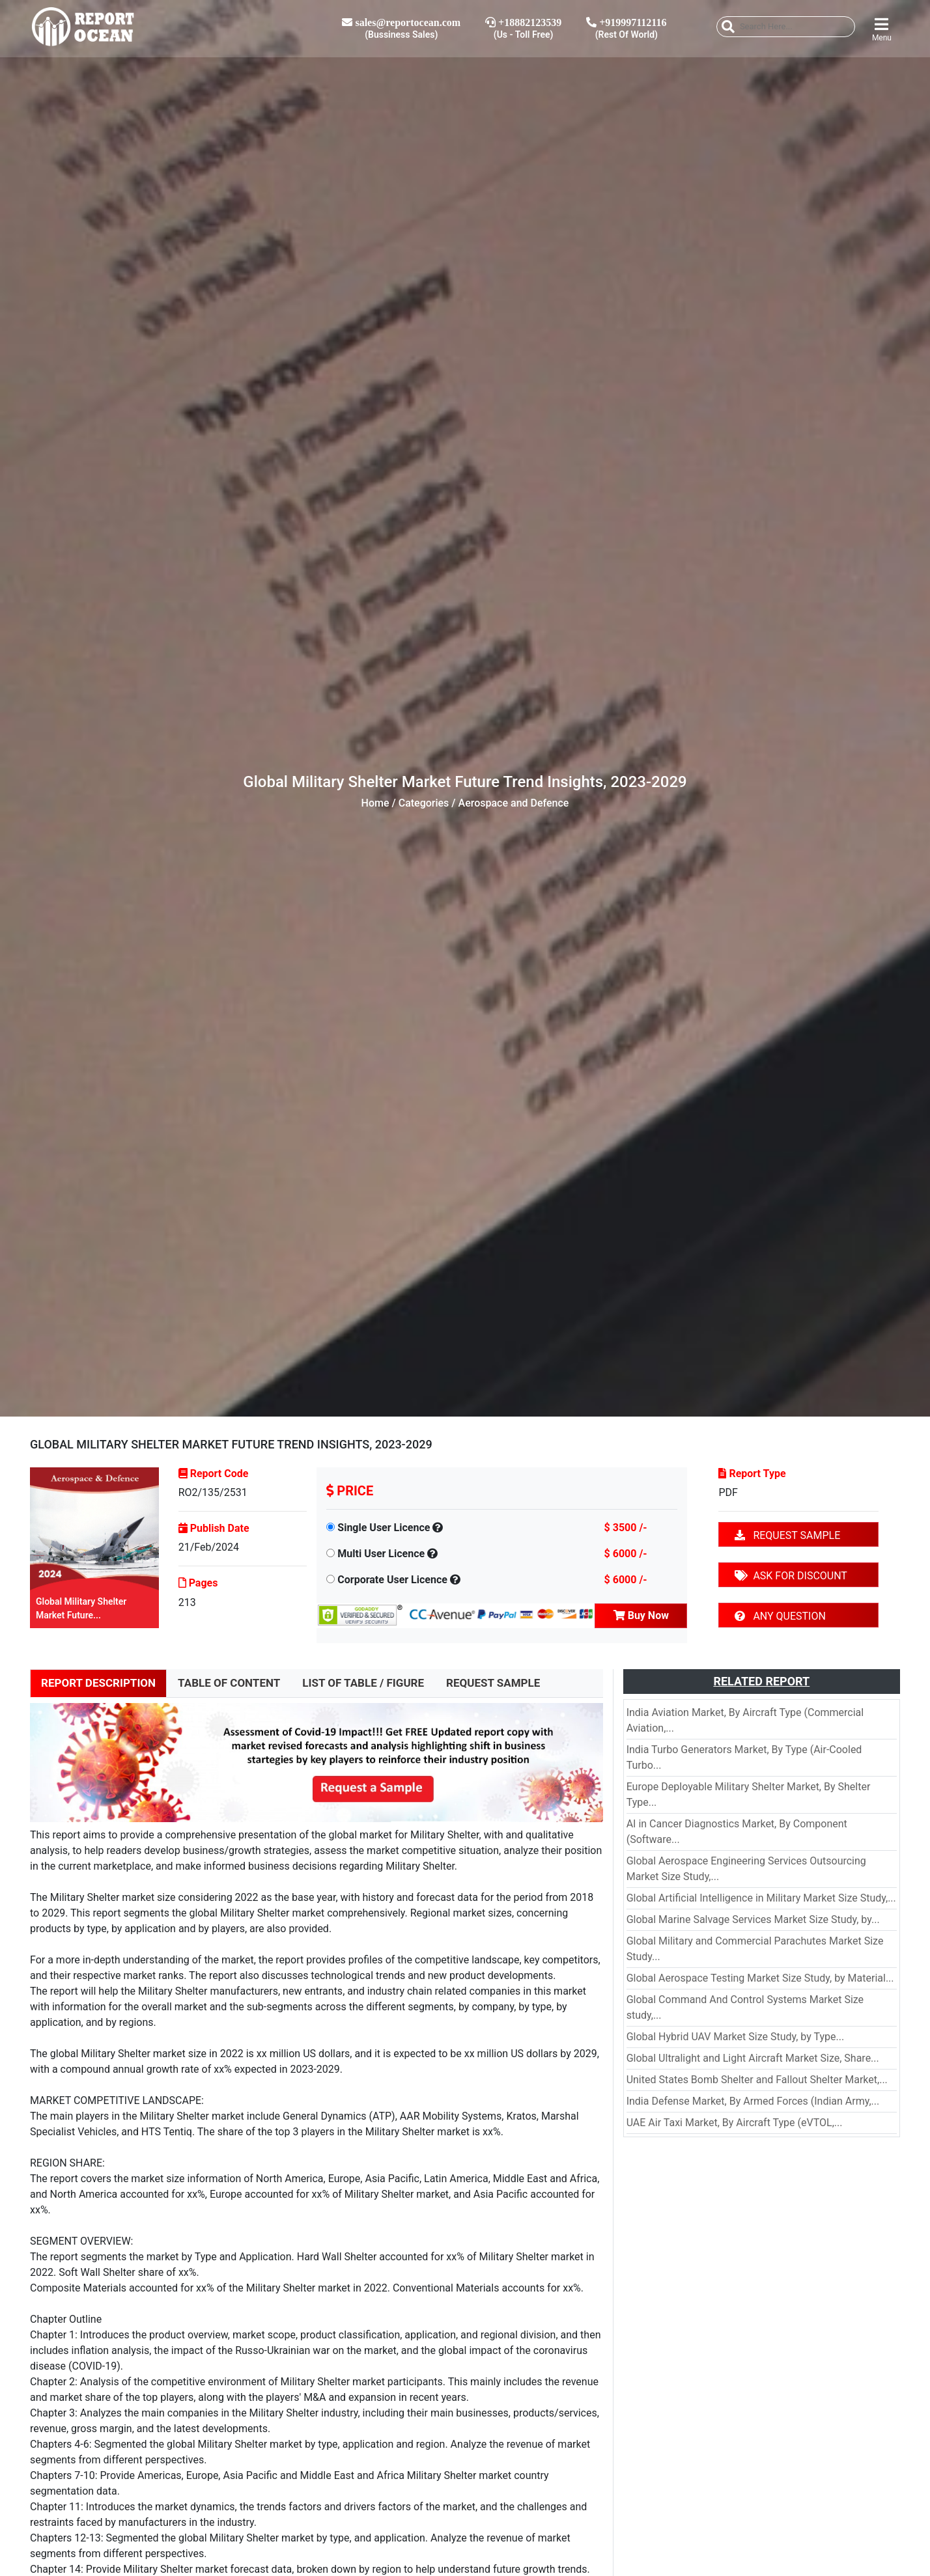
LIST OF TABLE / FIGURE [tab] (363, 1682)
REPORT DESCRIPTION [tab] (98, 1682)
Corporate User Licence (392, 1579)
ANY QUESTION (780, 1616)
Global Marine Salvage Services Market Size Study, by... (753, 1919)
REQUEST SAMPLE (787, 1535)
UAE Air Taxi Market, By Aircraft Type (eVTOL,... (735, 2122)
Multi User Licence (381, 1553)
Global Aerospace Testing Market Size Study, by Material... (760, 1978)
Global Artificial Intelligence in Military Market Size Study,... (761, 1898)
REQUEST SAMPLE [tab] (493, 1682)
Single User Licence (383, 1527)
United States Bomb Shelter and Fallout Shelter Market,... (757, 2079)
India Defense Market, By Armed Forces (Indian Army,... (753, 2101)
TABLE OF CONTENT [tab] (229, 1682)
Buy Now (641, 1615)
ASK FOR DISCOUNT (791, 1576)
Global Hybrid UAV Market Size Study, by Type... (735, 2036)
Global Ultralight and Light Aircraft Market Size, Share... (753, 2058)
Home (375, 803)
